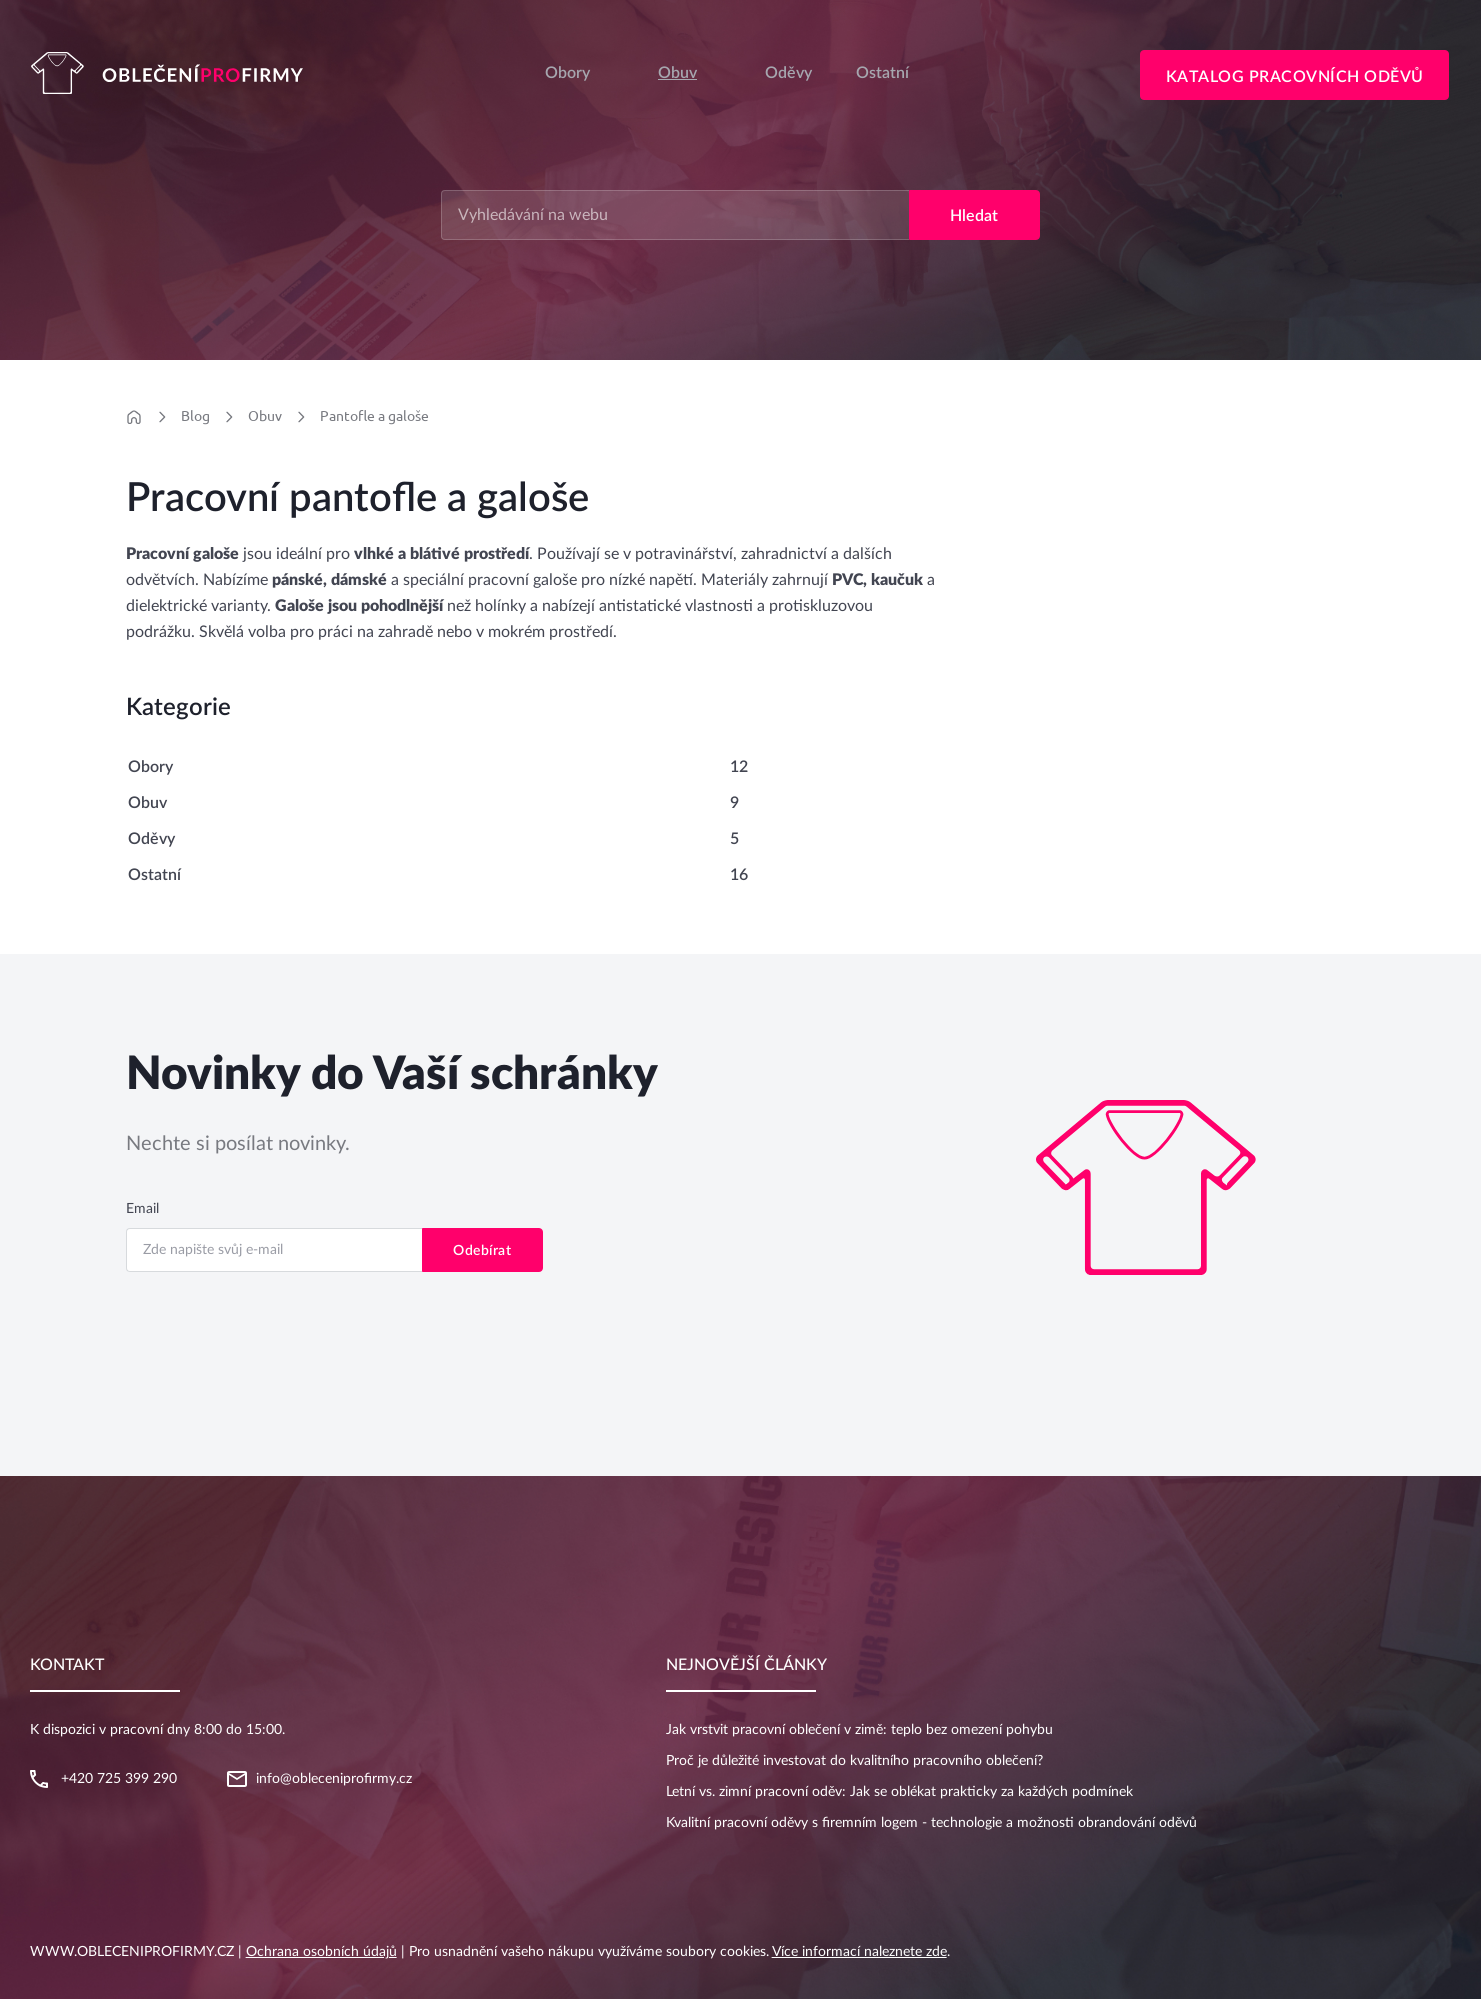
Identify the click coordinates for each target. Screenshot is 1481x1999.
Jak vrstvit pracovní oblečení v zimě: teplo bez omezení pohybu (859, 1730)
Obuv (677, 73)
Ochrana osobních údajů (321, 1952)
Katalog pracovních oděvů (1295, 77)
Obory (567, 73)
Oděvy (151, 839)
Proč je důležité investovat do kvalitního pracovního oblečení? (854, 1761)
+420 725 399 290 (119, 1779)
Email (142, 1209)
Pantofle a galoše (374, 416)
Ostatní (154, 875)
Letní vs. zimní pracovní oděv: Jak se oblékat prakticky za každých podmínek (899, 1792)
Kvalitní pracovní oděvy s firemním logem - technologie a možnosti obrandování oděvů (931, 1823)
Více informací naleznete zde (859, 1952)
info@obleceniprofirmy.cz (334, 1779)
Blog (195, 416)
